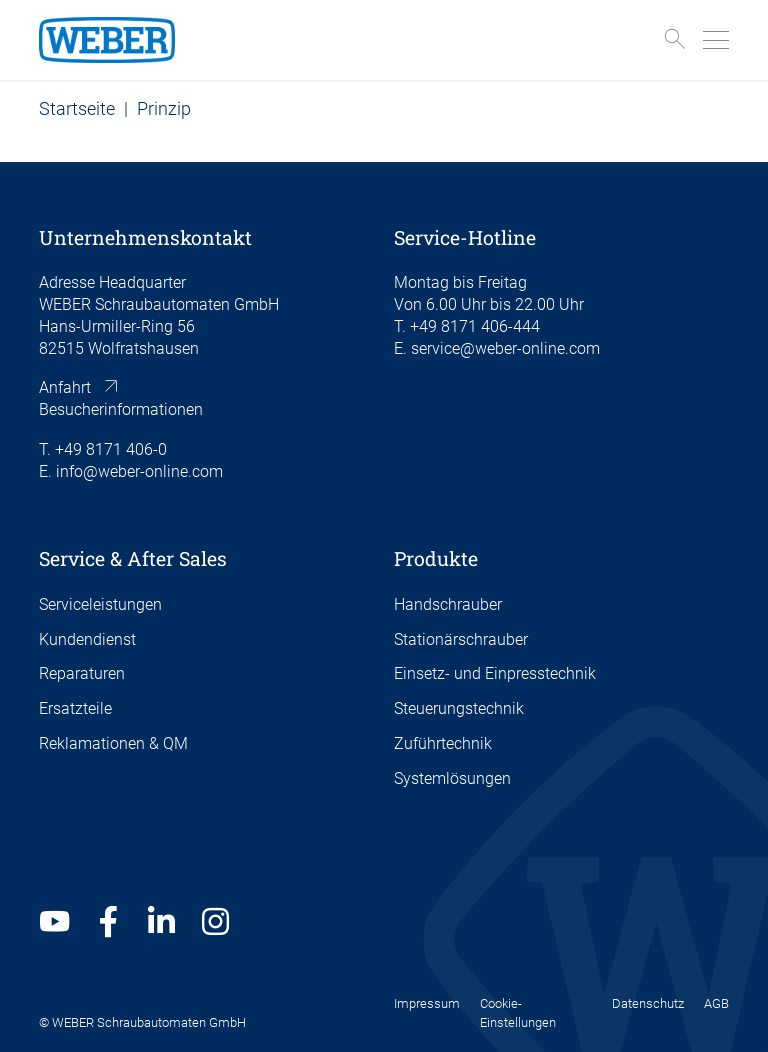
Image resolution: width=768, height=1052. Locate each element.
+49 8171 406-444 (475, 327)
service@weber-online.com (505, 349)
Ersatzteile (75, 709)
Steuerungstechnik (459, 709)
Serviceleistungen (100, 605)
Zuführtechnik (443, 744)
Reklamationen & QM (113, 744)
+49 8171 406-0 (111, 450)
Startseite (77, 108)
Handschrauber (448, 605)
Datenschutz (648, 1003)
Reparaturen (82, 674)
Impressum (427, 1003)
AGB (716, 1003)
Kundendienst (87, 640)
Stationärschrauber (461, 640)
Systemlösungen (452, 779)
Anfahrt (65, 388)
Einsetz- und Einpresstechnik (495, 674)
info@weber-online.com (139, 472)
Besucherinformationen (121, 410)
